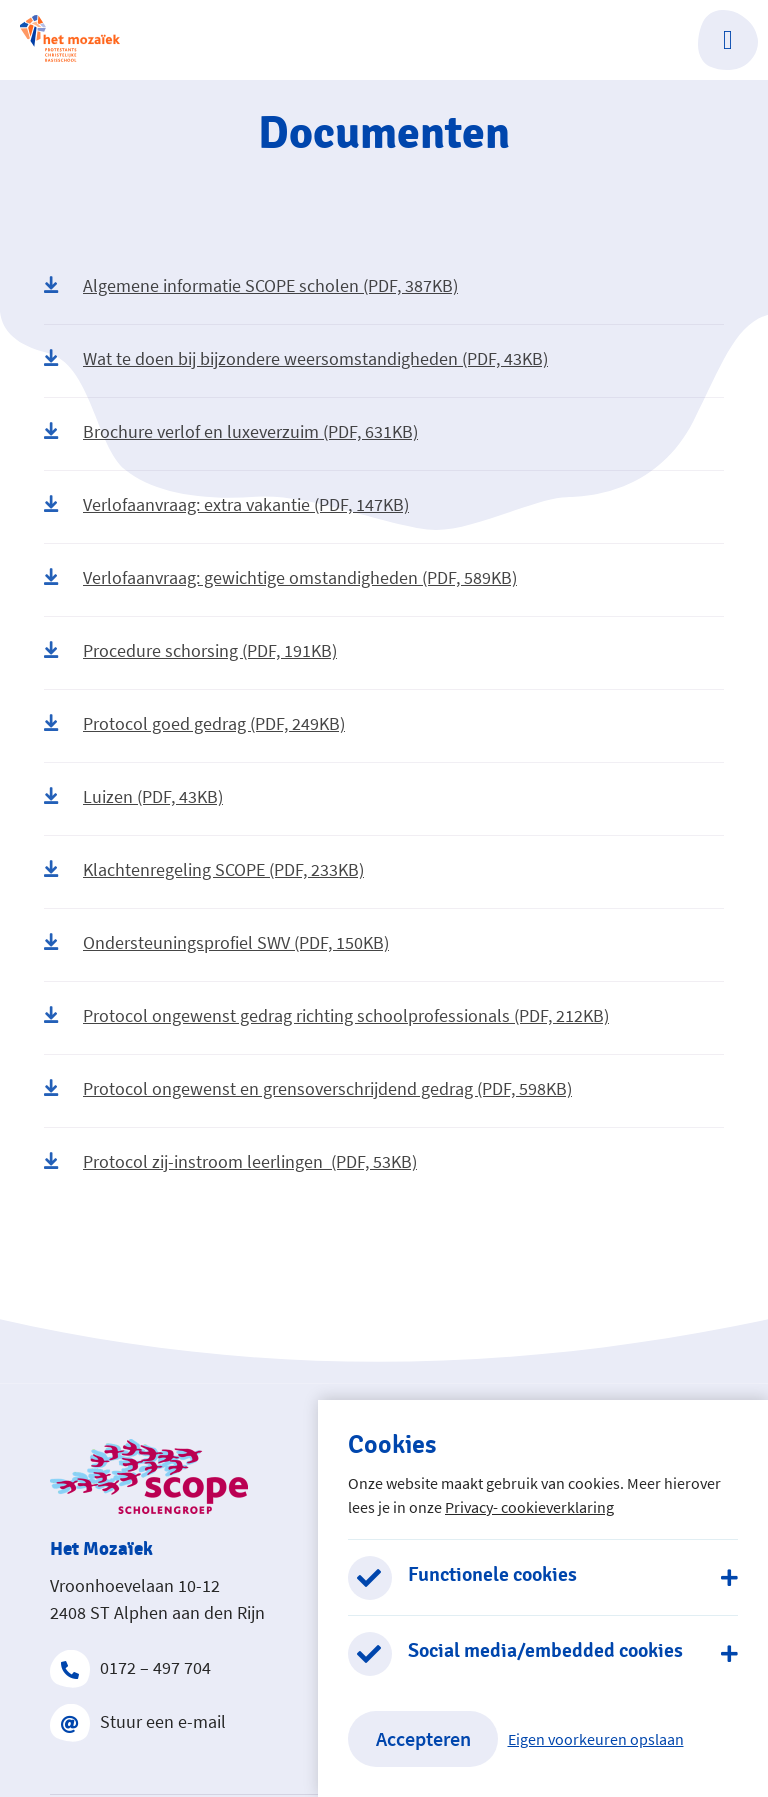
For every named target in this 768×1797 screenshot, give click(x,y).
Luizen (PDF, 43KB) (133, 796)
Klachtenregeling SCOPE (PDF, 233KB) (204, 869)
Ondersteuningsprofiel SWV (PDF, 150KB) (216, 942)
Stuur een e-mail (138, 1722)
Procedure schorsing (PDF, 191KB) (190, 650)
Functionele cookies (492, 1575)
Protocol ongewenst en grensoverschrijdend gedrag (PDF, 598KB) (308, 1088)
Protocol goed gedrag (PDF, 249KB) (194, 723)
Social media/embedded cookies (545, 1651)
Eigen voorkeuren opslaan (596, 1739)
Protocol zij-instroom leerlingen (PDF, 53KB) (230, 1161)
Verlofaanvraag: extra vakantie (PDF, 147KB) (226, 504)
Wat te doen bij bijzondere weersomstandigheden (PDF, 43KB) (296, 358)
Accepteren (423, 1738)
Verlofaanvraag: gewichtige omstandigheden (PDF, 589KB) (280, 577)
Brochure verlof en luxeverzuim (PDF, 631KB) (231, 431)
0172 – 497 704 (130, 1668)
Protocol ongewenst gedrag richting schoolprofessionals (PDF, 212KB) (326, 1015)
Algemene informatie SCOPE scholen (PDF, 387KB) (251, 285)
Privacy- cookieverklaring (529, 1507)
